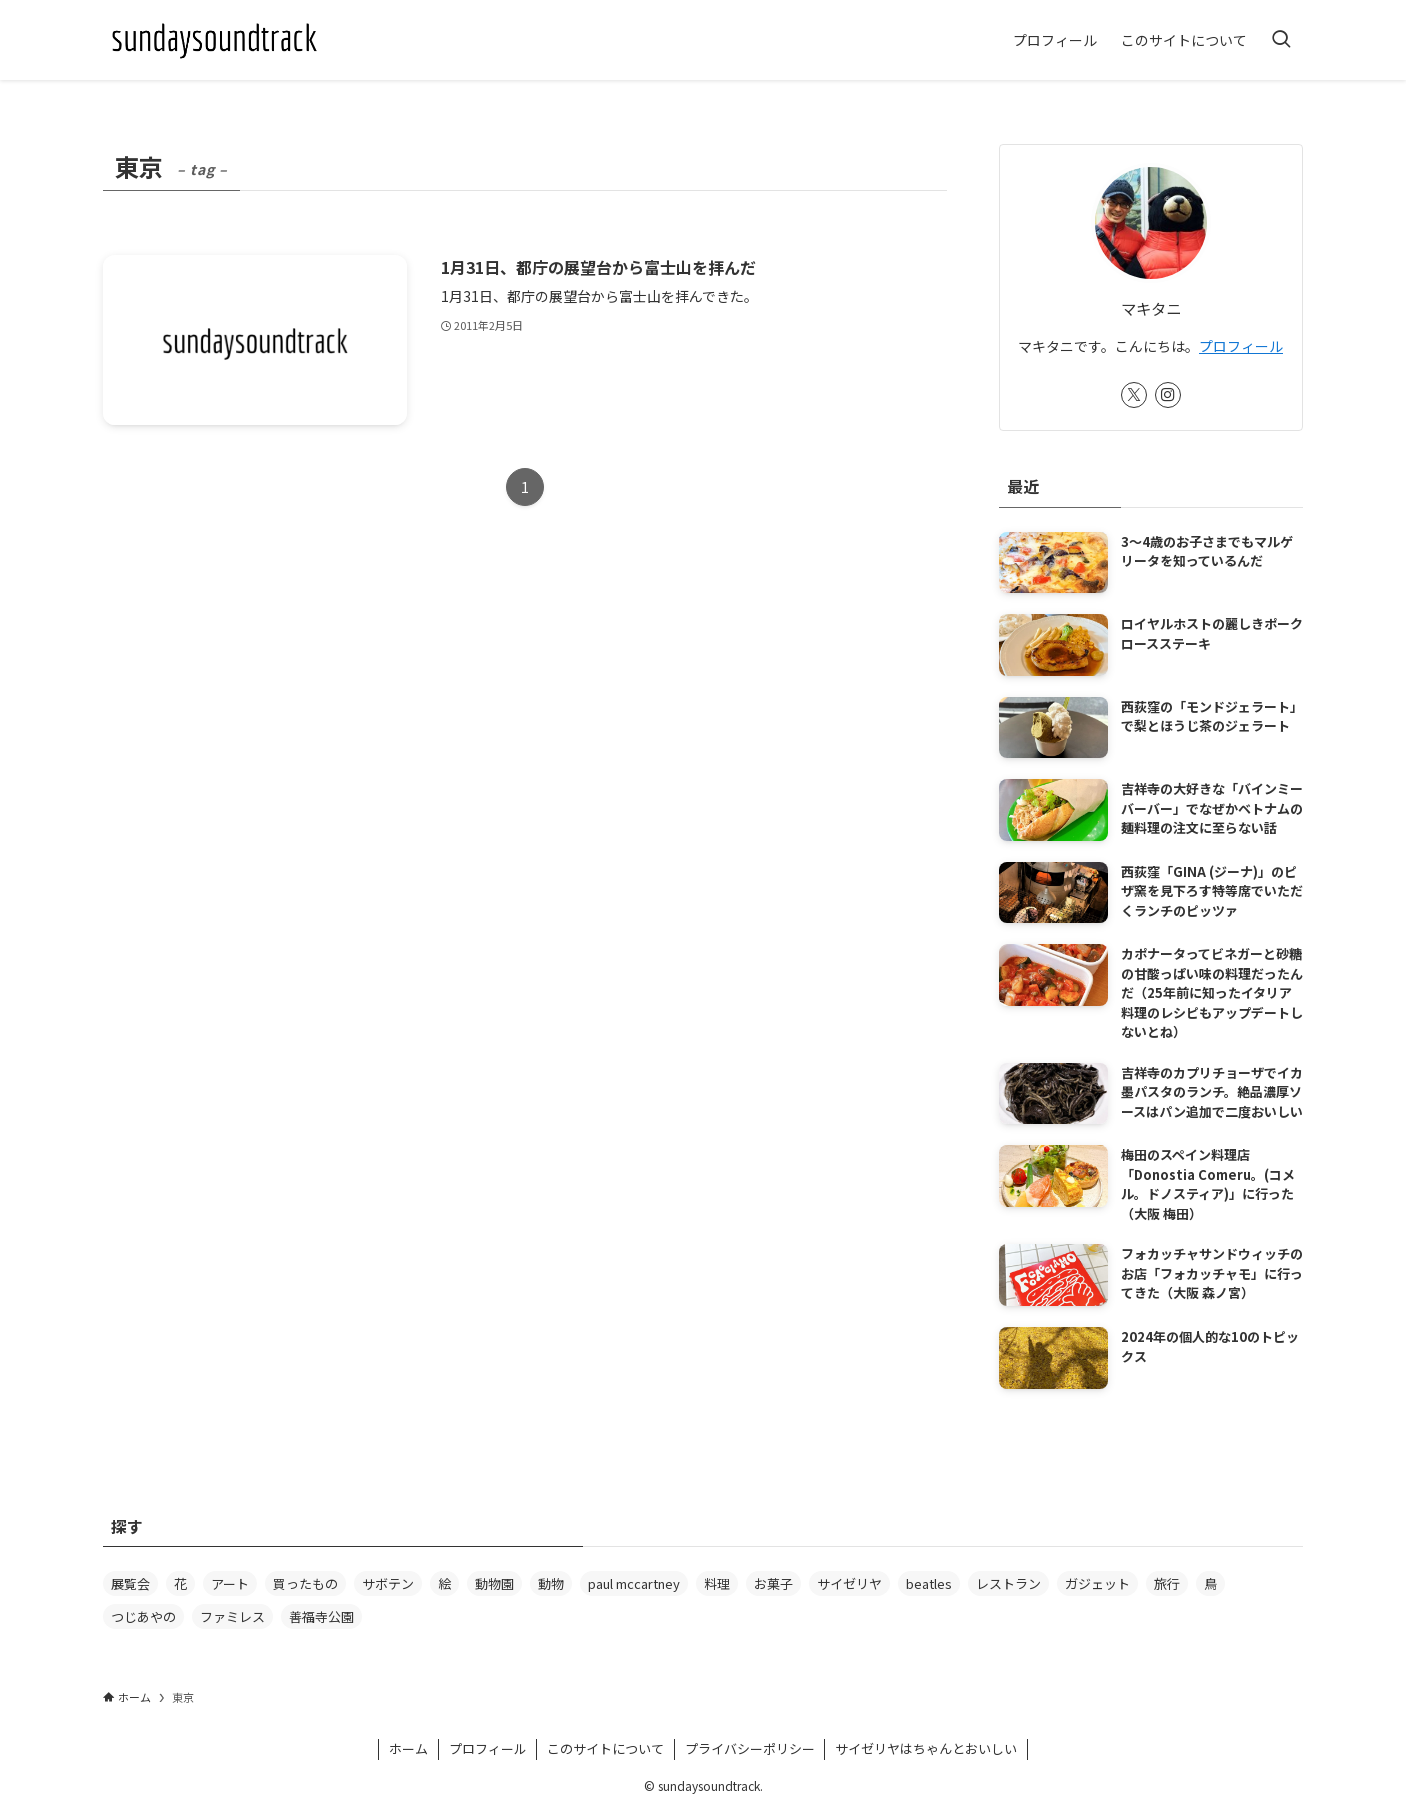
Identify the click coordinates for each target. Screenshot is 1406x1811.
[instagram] (1168, 395)
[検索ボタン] (1281, 40)
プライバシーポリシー (750, 1748)
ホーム (408, 1748)
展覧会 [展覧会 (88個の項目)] (130, 1583)
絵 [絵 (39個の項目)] (444, 1583)
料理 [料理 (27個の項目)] (717, 1583)
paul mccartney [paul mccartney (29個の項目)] (634, 1583)
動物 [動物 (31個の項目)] (551, 1583)
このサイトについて (605, 1748)
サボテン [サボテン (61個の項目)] (388, 1583)
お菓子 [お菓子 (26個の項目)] (773, 1583)
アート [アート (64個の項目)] (230, 1583)
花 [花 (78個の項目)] (180, 1583)
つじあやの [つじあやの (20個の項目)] (143, 1616)
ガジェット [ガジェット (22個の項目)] (1097, 1583)
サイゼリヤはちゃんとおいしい (926, 1748)
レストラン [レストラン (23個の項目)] (1008, 1583)
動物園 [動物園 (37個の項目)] (494, 1583)
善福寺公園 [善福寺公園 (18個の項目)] (321, 1616)
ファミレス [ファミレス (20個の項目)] (232, 1616)
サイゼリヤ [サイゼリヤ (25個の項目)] (849, 1583)
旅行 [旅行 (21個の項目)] (1167, 1583)
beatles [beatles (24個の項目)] (929, 1583)
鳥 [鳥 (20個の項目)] (1210, 1583)
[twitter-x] (1134, 395)
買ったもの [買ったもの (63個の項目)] (305, 1583)
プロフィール (1241, 346)
